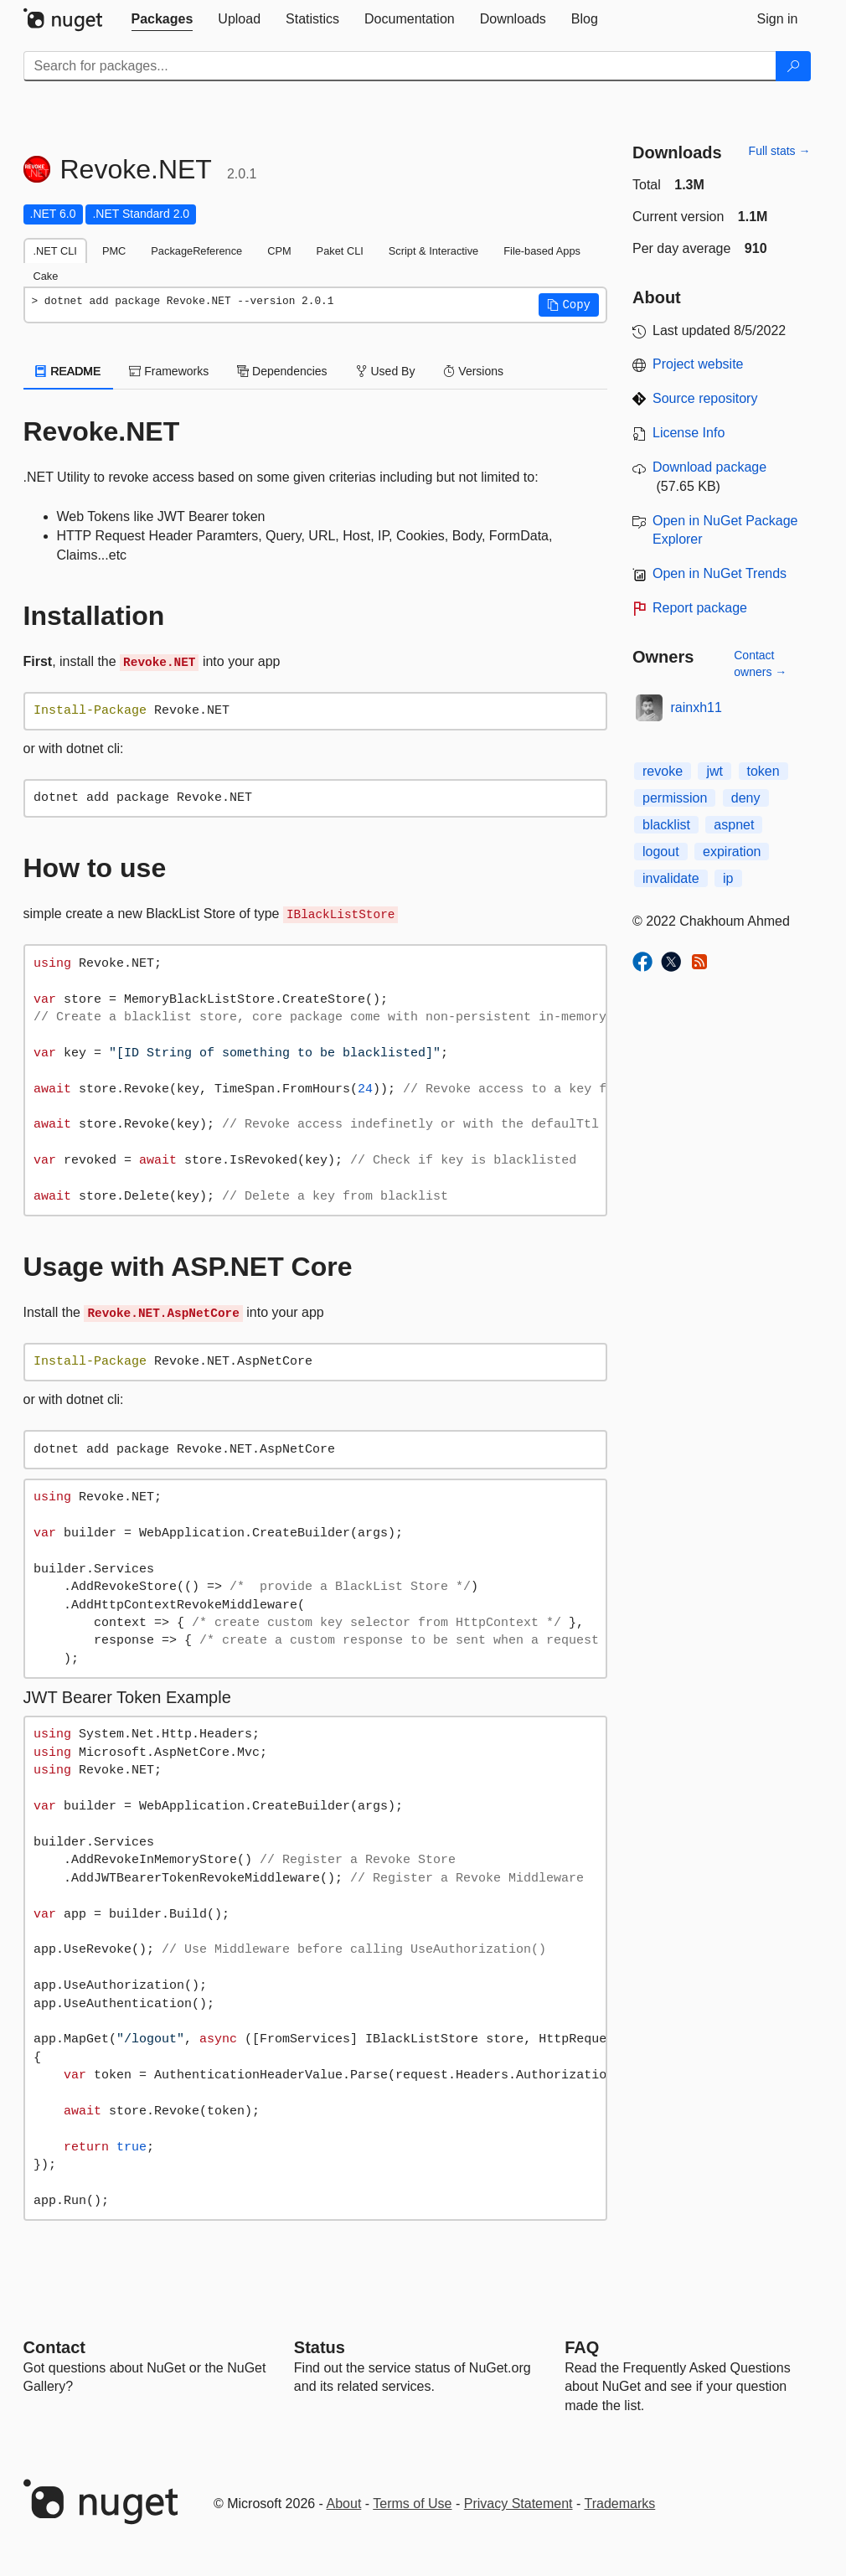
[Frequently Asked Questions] (582, 2347)
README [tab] (68, 371)
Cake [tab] (46, 276)
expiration (732, 851)
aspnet (734, 825)
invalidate (670, 878)
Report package (700, 608)
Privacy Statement (518, 2503)
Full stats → (780, 150)
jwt (714, 771)
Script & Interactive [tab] (433, 251)
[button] (569, 305)
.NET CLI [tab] (55, 251)
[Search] (793, 66)
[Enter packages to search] (399, 66)
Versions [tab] (473, 371)
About (344, 2503)
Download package (709, 467)
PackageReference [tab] (196, 251)
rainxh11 (696, 707)
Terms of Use (412, 2503)
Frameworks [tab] (169, 371)
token (763, 771)
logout (660, 851)
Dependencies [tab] (282, 371)
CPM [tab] (279, 251)
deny (746, 798)
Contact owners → (760, 663)
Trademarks (620, 2503)
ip (728, 878)
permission (674, 798)
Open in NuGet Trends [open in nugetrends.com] (720, 573)
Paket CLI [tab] (340, 251)
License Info (689, 433)
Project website (698, 364)
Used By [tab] (385, 371)
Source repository (705, 398)
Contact (54, 2347)
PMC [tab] (114, 251)
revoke (662, 771)
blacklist (666, 825)
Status (319, 2347)
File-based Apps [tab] (541, 251)
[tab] (162, 19)
